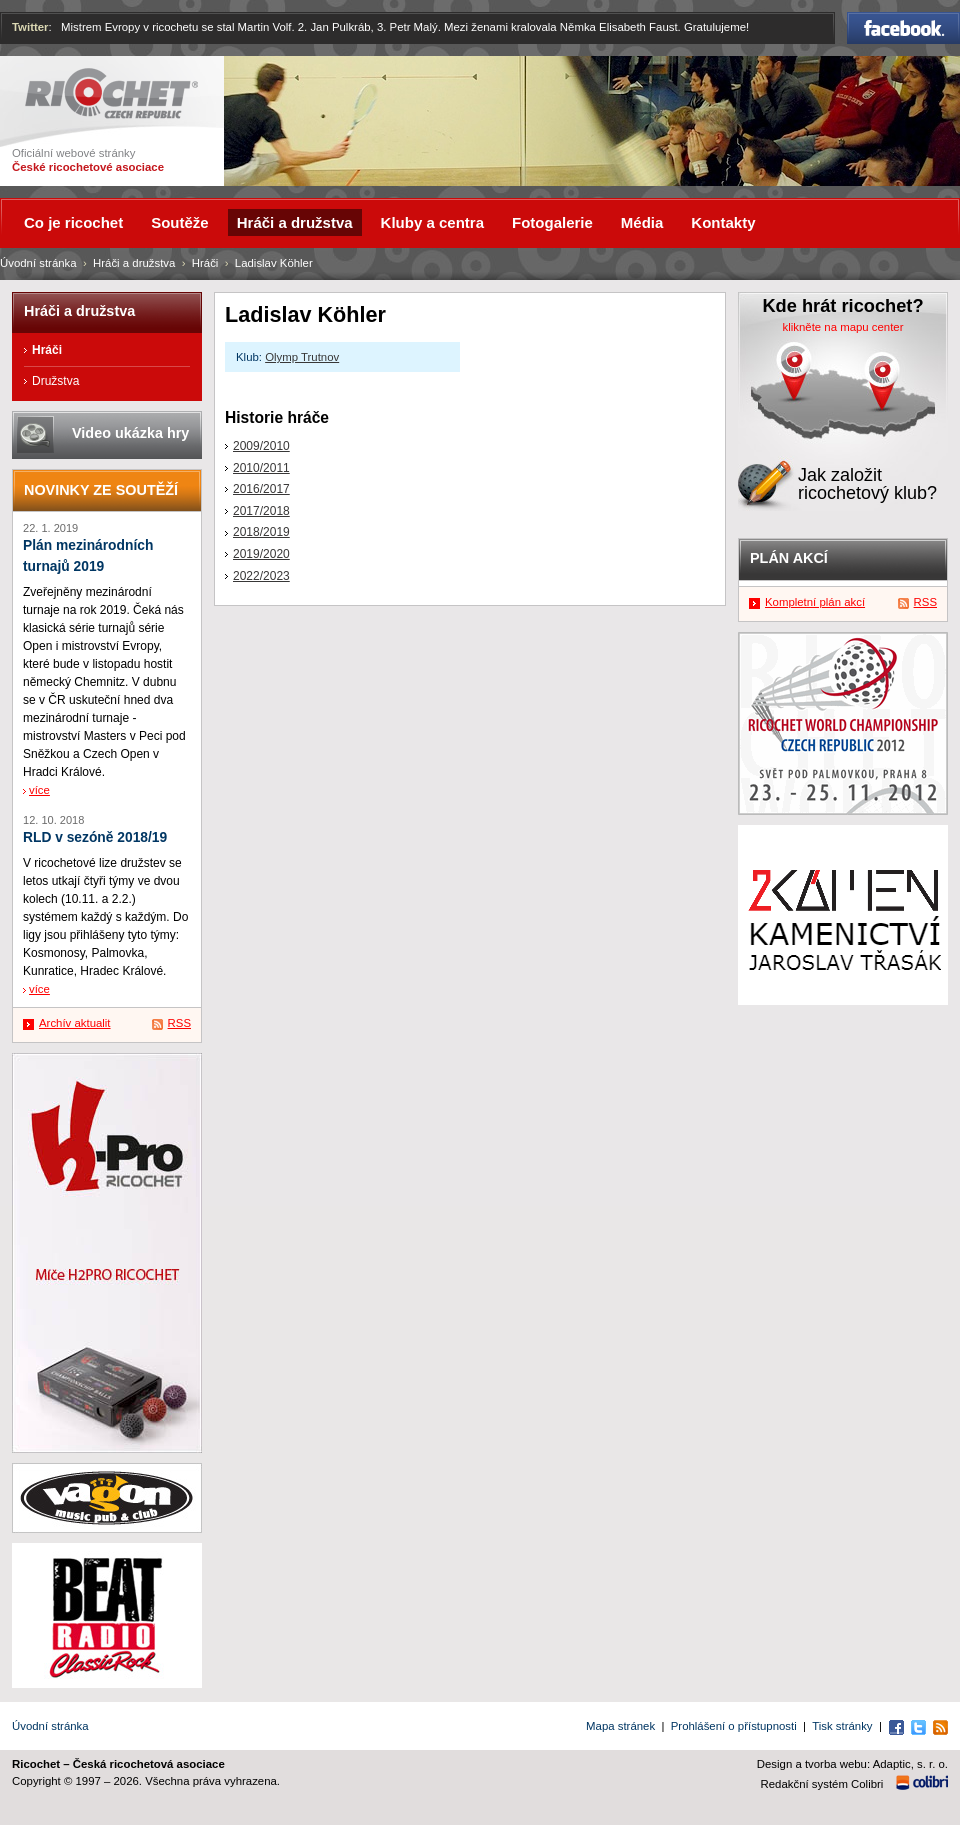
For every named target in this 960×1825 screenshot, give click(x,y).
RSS (179, 1023)
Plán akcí (789, 558)
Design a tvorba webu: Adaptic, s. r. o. (852, 1764)
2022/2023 (261, 576)
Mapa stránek (620, 1726)
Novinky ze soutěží (101, 490)
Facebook (903, 28)
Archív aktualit (75, 1023)
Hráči (205, 263)
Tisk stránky (842, 1726)
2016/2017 (261, 489)
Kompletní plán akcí (815, 602)
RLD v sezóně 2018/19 (95, 837)
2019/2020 (261, 554)
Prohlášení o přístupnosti (734, 1726)
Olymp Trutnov (302, 357)
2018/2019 (261, 532)
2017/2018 (261, 511)
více (39, 790)
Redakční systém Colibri (822, 1784)
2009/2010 (261, 446)
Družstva (55, 381)
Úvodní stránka (38, 263)
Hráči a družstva (134, 263)
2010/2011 (261, 468)
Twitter (30, 27)
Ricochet (111, 93)
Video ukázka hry (130, 433)
